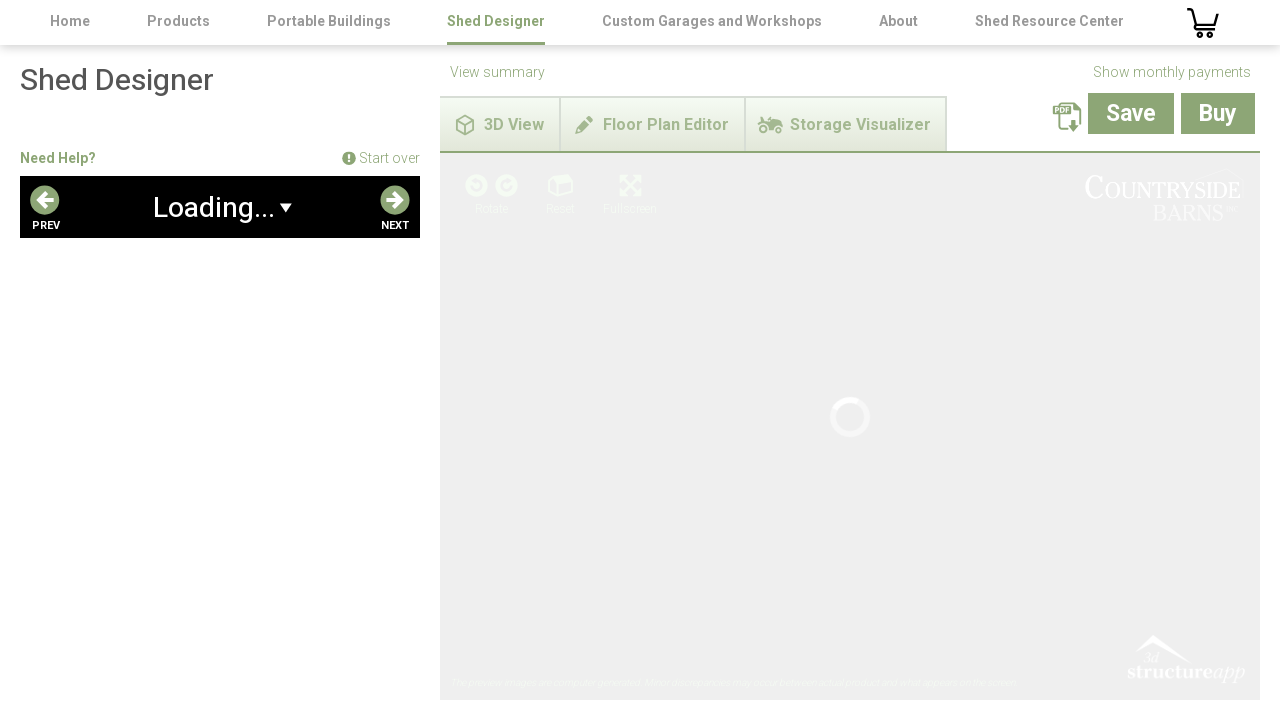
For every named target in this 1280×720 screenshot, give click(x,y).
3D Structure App (1185, 313)
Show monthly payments (1172, 72)
